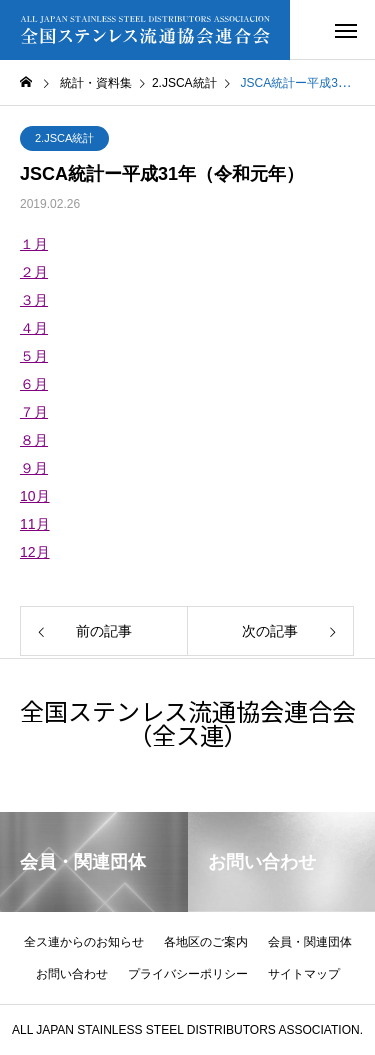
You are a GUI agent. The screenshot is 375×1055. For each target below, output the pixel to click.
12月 (35, 552)
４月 (34, 328)
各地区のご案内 (206, 942)
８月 (34, 440)
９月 (34, 468)
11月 (35, 524)
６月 (34, 384)
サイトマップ (304, 974)
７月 (34, 412)
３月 (34, 300)
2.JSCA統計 (64, 138)
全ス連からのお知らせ (84, 942)
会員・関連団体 (310, 942)
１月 (34, 244)
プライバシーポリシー (188, 974)
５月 (34, 356)
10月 (35, 496)
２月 (34, 272)
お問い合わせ (72, 974)
